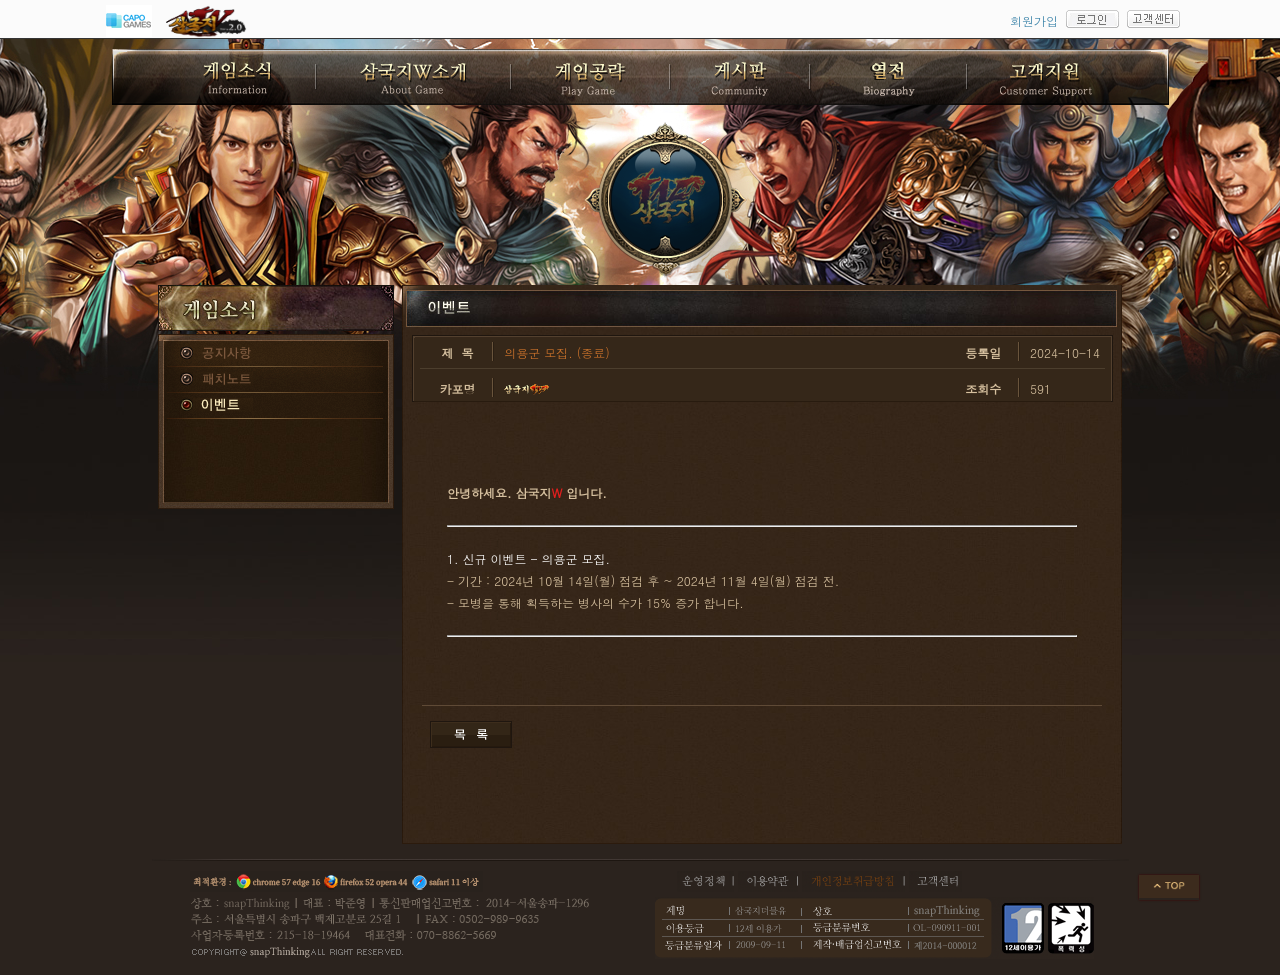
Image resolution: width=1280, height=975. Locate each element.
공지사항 (276, 354)
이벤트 (276, 406)
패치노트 (276, 380)
